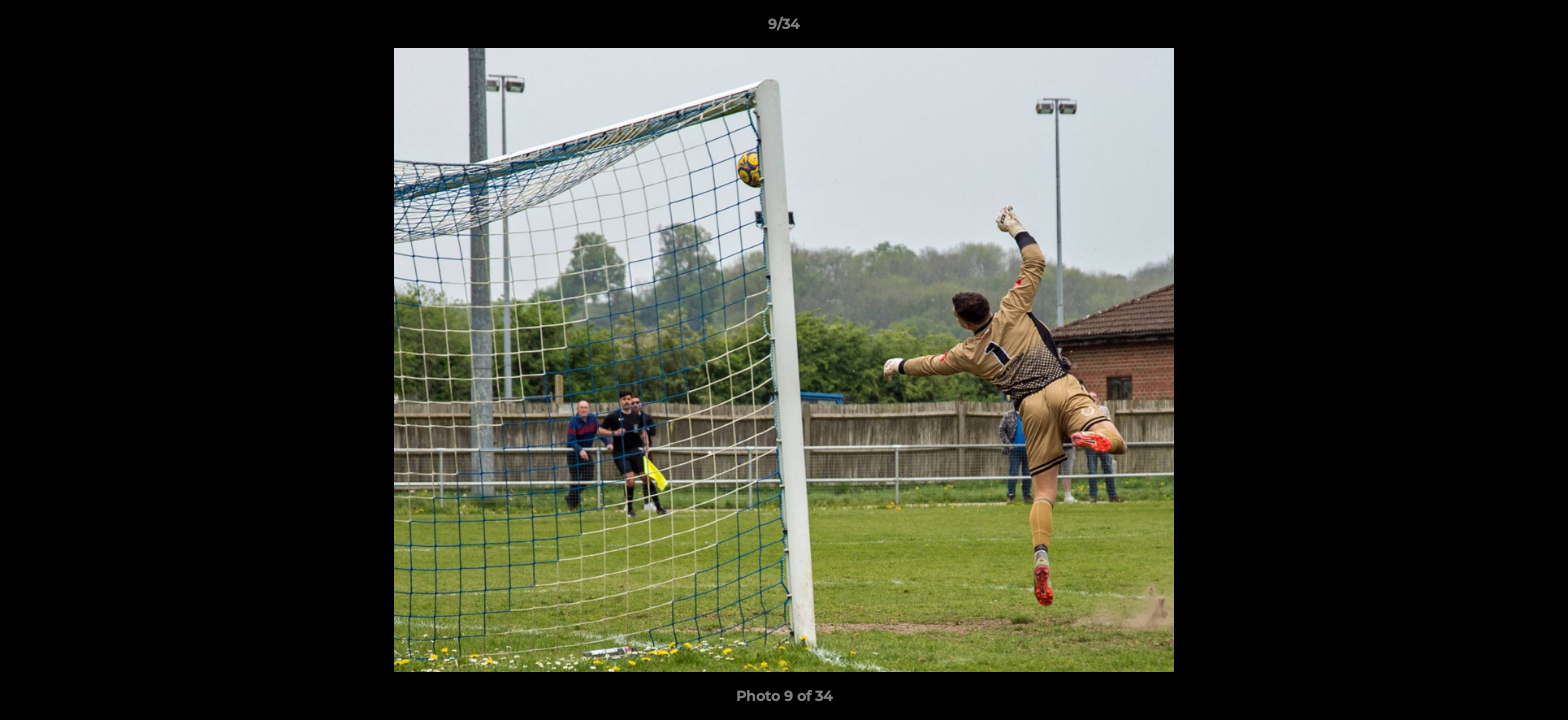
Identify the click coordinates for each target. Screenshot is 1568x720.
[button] (1532, 29)
